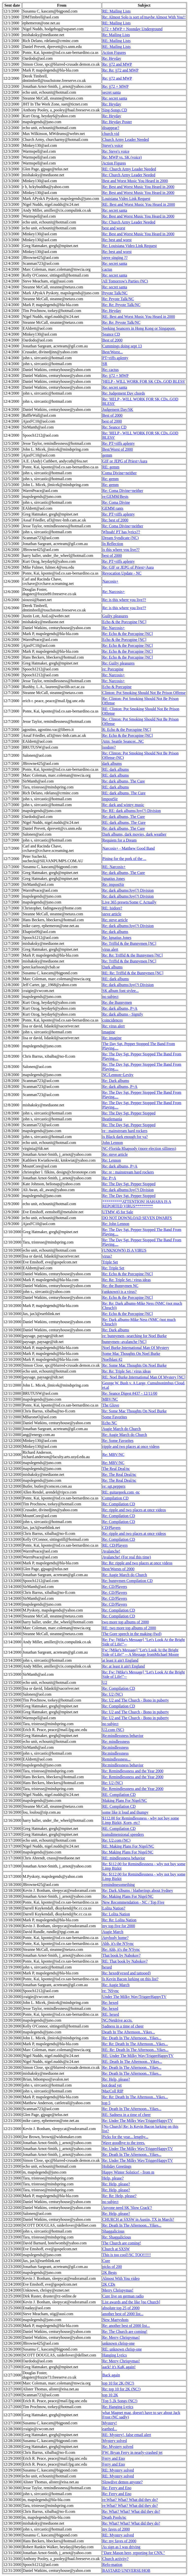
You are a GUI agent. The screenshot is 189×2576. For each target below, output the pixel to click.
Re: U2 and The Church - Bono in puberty (135, 1700)
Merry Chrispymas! (117, 2290)
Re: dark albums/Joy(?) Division (128, 890)
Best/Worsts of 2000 (118, 1569)
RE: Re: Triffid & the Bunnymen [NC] (132, 973)
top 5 (106, 2103)
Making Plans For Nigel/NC (124, 1800)
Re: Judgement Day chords (123, 393)
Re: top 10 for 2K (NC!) (121, 2389)
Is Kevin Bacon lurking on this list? (130, 1979)
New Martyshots (115, 2320)
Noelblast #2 (112, 1359)
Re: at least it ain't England (123, 1666)
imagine (108, 1032)
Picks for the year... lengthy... (125, 2137)
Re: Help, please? (116, 2079)
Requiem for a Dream (119, 840)
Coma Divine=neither (119, 473)
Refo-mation (112, 2564)
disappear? (110, 128)
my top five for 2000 (118, 1926)
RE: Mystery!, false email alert (126, 2435)
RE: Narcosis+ (114, 867)
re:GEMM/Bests (115, 496)
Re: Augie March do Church (124, 1435)
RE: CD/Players (115, 1545)
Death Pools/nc (114, 2517)
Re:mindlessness (115, 1747)
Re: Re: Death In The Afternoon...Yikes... (135, 2044)
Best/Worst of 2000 (117, 449)
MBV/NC (110, 1399)
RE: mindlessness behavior (123, 1858)
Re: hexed (110, 2002)
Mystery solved (114, 2441)
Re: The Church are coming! (124, 2331)
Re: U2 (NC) (112, 1694)
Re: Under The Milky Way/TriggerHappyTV (137, 2120)
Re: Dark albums (115, 1081)
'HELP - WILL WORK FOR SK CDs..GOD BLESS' (143, 381)
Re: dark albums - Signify (122, 1014)
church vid (110, 134)
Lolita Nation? (113, 1908)
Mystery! (109, 2423)
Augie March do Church (121, 1429)
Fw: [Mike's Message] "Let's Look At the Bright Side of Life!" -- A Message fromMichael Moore (140, 1652)
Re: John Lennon (115, 1224)
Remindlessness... (116, 1759)
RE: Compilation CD (119, 1794)
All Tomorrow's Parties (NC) (125, 281)
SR (104, 364)
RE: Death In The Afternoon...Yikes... (132, 2061)
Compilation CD (115, 1498)
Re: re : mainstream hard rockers (128, 1172)
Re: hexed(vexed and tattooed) (126, 1973)
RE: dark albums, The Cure (123, 793)
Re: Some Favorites (117, 1440)
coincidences (112, 1020)
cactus (107, 269)
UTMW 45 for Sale (117, 1212)
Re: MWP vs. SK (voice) (122, 157)
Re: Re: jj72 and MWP (120, 70)
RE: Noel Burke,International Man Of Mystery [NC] (143, 1377)
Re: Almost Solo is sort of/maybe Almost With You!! (144, 17)
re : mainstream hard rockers (124, 1131)
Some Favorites (114, 1417)
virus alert (110, 949)
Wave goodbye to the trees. (123, 2143)
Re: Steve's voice (115, 151)
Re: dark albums (115, 932)
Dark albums (112, 967)
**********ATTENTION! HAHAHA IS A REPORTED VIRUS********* (136, 1203)
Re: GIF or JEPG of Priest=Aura (128, 567)
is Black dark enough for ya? (125, 1137)
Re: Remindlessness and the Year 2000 (132, 1771)
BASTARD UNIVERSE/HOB (126, 2570)
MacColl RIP (112, 2091)
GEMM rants (112, 508)
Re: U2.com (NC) (116, 1840)
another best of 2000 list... (122, 2314)
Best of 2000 (112, 340)
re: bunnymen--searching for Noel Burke (134, 1336)
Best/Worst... (112, 352)
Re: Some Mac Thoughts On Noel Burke (134, 1365)
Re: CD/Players (114, 1586)
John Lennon (112, 1142)
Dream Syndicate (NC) (120, 538)
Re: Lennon (111, 1160)
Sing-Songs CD (114, 110)
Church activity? (115, 2559)
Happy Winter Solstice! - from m (128, 2172)
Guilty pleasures (115, 616)
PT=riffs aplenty (115, 358)
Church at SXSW (116, 2249)
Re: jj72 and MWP (117, 64)
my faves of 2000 (116, 2529)
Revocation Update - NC (122, 573)
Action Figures (114, 52)
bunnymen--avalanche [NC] (124, 1342)
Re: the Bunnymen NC (120, 1286)
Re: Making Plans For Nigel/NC (127, 1852)
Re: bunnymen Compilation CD (127, 1581)
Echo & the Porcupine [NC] (124, 622)
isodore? (109, 747)
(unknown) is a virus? (119, 1291)
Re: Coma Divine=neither (122, 491)
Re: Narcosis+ (113, 592)
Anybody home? (115, 1938)
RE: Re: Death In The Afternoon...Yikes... (135, 2050)
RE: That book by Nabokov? (125, 1961)
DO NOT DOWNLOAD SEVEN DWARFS (137, 1218)
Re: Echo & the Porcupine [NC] (127, 634)
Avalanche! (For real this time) (126, 1557)
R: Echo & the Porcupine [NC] (126, 729)
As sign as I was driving (121, 2547)
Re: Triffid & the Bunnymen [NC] (129, 943)
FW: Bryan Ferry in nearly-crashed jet (132, 2452)
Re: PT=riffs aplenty (118, 443)
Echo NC (109, 1423)
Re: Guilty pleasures (118, 663)
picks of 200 (112, 2267)
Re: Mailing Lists (116, 35)
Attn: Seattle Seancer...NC (123, 741)
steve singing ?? (114, 257)
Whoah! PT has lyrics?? (121, 532)
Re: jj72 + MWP (115, 86)
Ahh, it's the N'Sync (118, 1943)
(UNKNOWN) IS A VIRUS (124, 1250)
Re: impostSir (113, 884)
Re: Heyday (111, 58)
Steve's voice (112, 145)
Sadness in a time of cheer (123, 2026)
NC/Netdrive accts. (117, 2020)
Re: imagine (112, 1038)
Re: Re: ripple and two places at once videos (137, 1563)
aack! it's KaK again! (119, 2367)
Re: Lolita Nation (116, 1914)
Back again (111, 2375)
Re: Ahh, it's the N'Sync (121, 1949)
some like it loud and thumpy (125, 1812)
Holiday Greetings (116, 2166)
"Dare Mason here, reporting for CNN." (133, 2553)
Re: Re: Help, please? (119, 2196)
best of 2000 (112, 421)
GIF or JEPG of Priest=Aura (124, 461)
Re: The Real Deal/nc (119, 1474)
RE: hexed (110, 2014)
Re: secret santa (114, 98)
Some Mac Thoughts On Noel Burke (131, 1353)
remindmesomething (118, 1884)
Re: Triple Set (113, 1268)
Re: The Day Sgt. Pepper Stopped (129, 1113)
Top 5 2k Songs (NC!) (119, 2401)
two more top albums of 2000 (125, 1622)
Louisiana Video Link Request (126, 198)
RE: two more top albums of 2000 (129, 1628)
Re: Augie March (115, 1985)
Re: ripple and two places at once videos (134, 1510)
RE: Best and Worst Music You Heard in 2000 (138, 204)
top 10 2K (110, 2395)
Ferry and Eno (113, 2458)
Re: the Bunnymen (117, 1002)
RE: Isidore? (112, 908)
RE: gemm (110, 467)
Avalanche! (111, 1551)
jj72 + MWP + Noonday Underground (132, 29)
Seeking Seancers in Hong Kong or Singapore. (139, 328)
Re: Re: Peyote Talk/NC (121, 305)
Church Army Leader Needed (125, 139)
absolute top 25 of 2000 (121, 2308)
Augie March (112, 1932)
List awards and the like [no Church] (131, 2302)
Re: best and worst (117, 240)
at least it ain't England (120, 1660)
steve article (111, 914)
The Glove (110, 1405)
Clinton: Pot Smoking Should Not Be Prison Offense (144, 693)
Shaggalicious (113, 2231)
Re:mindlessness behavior (122, 1735)
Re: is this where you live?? (124, 600)
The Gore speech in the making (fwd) (131, 1634)
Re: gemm (110, 479)
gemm (107, 455)
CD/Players (111, 1527)
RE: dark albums (115, 769)
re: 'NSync (110, 1991)
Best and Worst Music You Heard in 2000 (135, 181)
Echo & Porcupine (116, 687)
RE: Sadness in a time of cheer (126, 2115)
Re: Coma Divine (116, 502)
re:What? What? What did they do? (130, 2500)
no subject (110, 996)
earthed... (109, 2429)
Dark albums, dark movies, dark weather (134, 834)
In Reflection (112, 544)
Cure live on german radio (123, 2296)
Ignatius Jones (113, 878)
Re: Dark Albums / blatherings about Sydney (137, 1890)
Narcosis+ (110, 581)
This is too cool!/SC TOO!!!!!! (126, 2255)
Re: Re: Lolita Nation (119, 1920)
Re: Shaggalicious (116, 2237)
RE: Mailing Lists (116, 11)
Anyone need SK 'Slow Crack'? (127, 2208)
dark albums (112, 763)
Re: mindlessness (116, 1741)
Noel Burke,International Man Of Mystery (135, 1348)
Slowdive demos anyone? (122, 2482)
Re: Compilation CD (118, 1504)
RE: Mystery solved (118, 2470)
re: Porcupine (113, 669)
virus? (107, 1256)
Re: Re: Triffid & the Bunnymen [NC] (132, 955)
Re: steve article (115, 920)
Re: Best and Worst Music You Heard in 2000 (138, 187)
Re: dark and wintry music (123, 805)
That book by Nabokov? (121, 1955)
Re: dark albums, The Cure (123, 781)
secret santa (111, 92)
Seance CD (111, 334)
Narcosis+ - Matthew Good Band (128, 848)
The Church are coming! (121, 2243)
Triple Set (110, 1262)
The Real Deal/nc (116, 1468)
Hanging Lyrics (114, 2355)
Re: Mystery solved (117, 2446)
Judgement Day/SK (117, 409)
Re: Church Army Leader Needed (128, 175)
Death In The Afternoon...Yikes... (128, 2032)
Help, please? (113, 2178)
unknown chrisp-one (118, 2343)
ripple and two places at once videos (130, 1446)
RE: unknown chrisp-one (122, 2349)
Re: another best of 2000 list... (126, 2326)
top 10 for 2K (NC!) (118, 2383)
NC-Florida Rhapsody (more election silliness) (139, 1148)
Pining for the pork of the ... (124, 859)
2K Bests (109, 2272)
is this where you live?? (121, 550)
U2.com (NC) (113, 1730)
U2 (104, 1682)
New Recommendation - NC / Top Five (133, 1902)
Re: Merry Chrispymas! (121, 2337)
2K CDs (108, 2284)
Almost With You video (121, 2278)
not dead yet (112, 2085)
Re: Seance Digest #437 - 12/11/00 (129, 1393)
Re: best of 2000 (115, 520)
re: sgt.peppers (113, 1486)
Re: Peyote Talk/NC (118, 299)
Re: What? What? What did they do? (131, 2511)
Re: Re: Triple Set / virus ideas (126, 1280)
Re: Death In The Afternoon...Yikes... (131, 2038)
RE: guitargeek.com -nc (121, 1492)
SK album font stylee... (120, 991)
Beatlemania (112, 1119)
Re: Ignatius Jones (116, 937)
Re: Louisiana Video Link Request (129, 246)
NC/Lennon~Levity (117, 1075)
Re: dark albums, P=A (119, 1008)
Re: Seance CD (114, 427)
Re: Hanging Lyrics (117, 2407)
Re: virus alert (113, 1026)
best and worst (113, 228)
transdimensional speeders (123, 1834)
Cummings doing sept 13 (122, 346)
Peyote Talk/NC (114, 293)
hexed (107, 1967)
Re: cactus (110, 370)
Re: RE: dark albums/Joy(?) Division (131, 811)
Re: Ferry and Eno (116, 2488)
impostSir (110, 799)
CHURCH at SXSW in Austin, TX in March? (138, 2219)
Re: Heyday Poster (117, 122)
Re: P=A (109, 1178)
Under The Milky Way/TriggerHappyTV (134, 1997)
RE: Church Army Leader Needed (129, 169)
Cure (106, 2261)
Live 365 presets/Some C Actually (129, 902)
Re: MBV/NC (113, 1454)
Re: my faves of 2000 (119, 2541)
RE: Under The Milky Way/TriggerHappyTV (137, 2056)
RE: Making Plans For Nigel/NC (128, 1846)
